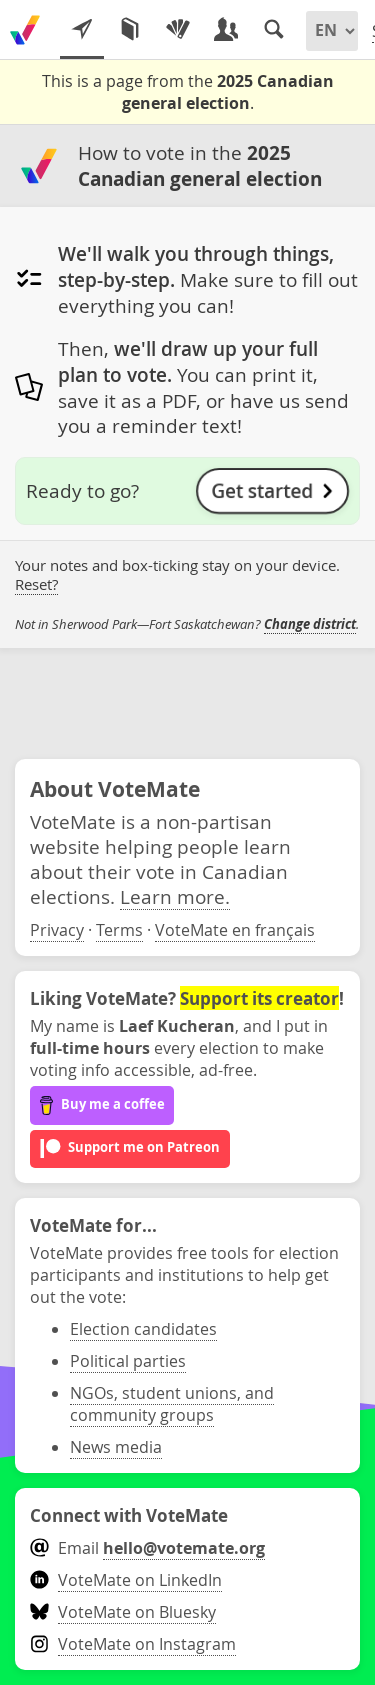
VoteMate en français (235, 930)
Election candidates (143, 1329)
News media (116, 1447)
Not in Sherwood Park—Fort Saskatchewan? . (187, 624)
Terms (119, 930)
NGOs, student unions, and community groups (172, 1404)
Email (147, 1548)
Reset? (36, 584)
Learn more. (175, 896)
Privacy (57, 930)
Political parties (128, 1361)
